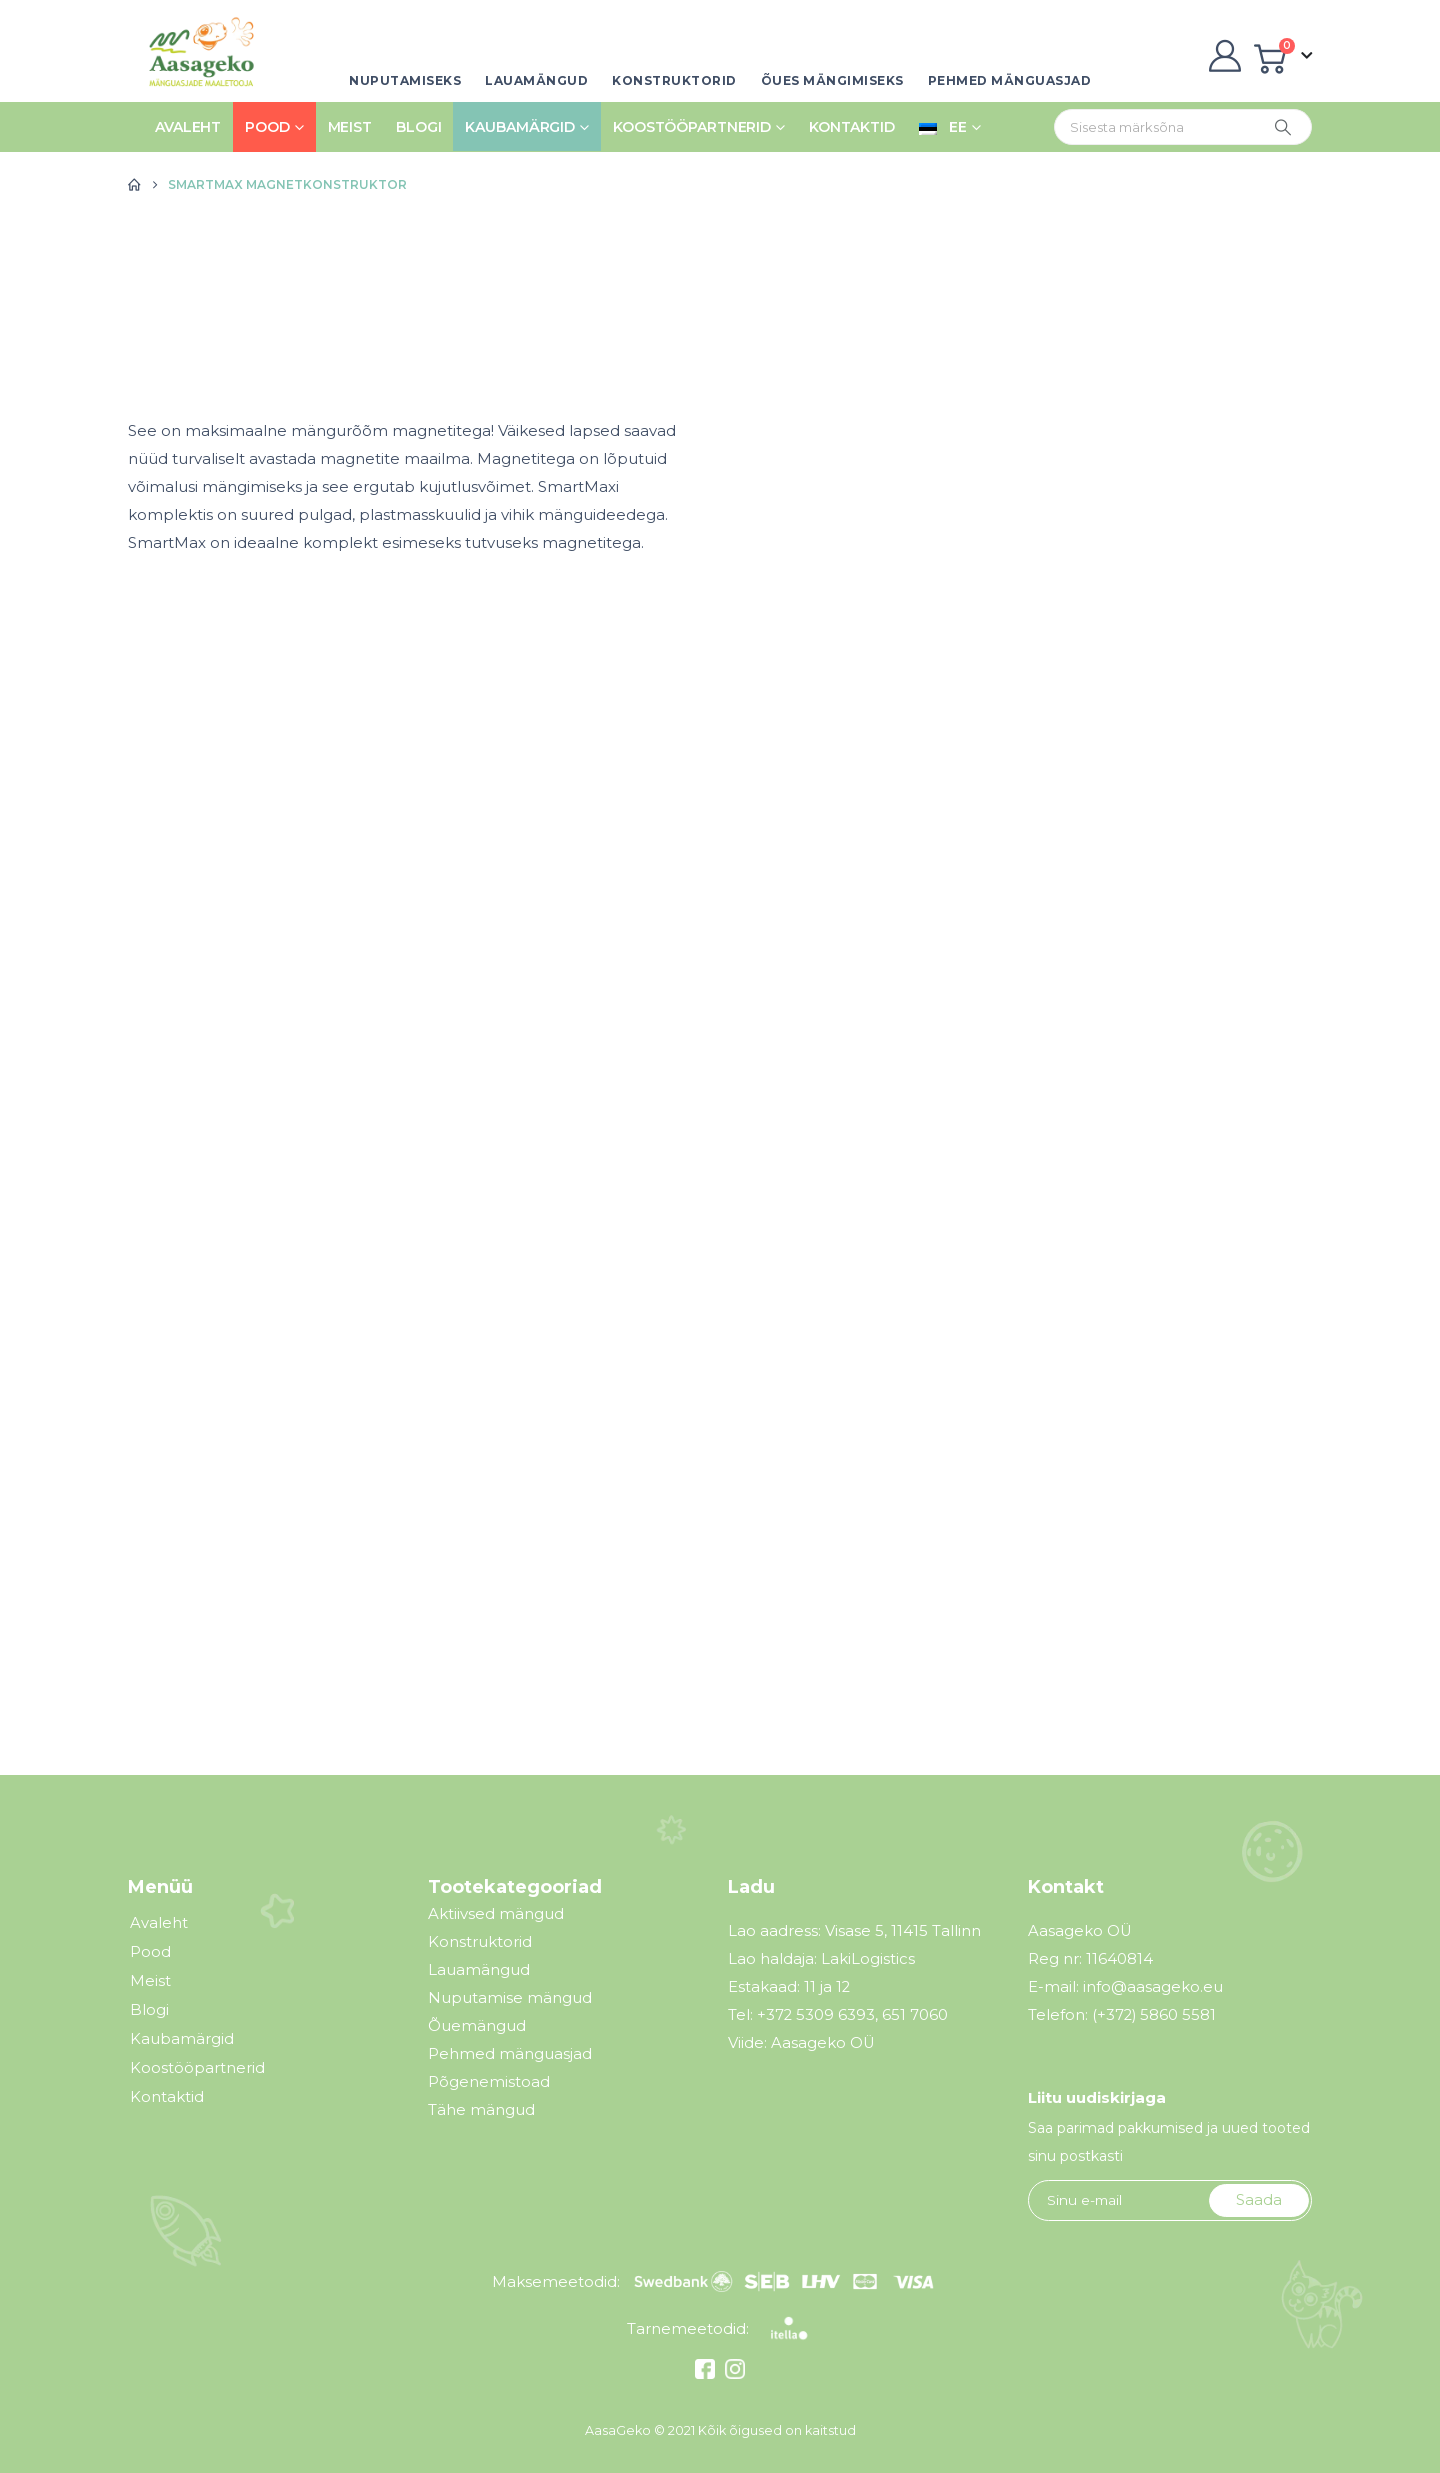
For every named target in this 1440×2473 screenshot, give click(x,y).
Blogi (418, 127)
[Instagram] (732, 2373)
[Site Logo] (195, 56)
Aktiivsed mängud (496, 1913)
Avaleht (188, 127)
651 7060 (915, 2015)
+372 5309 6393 (816, 2015)
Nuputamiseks (405, 80)
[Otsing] (1283, 127)
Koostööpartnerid (692, 127)
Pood (267, 127)
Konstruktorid (674, 80)
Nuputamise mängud (510, 1997)
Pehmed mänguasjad (1010, 80)
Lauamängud (536, 80)
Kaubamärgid (520, 127)
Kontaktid (852, 127)
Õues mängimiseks (832, 80)
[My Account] (1224, 56)
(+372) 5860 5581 (1154, 2015)
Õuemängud (477, 2025)
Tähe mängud (481, 2109)
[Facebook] (707, 2373)
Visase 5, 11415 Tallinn (903, 1931)
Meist (350, 127)
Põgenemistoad (489, 2081)
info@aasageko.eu (1153, 1987)
